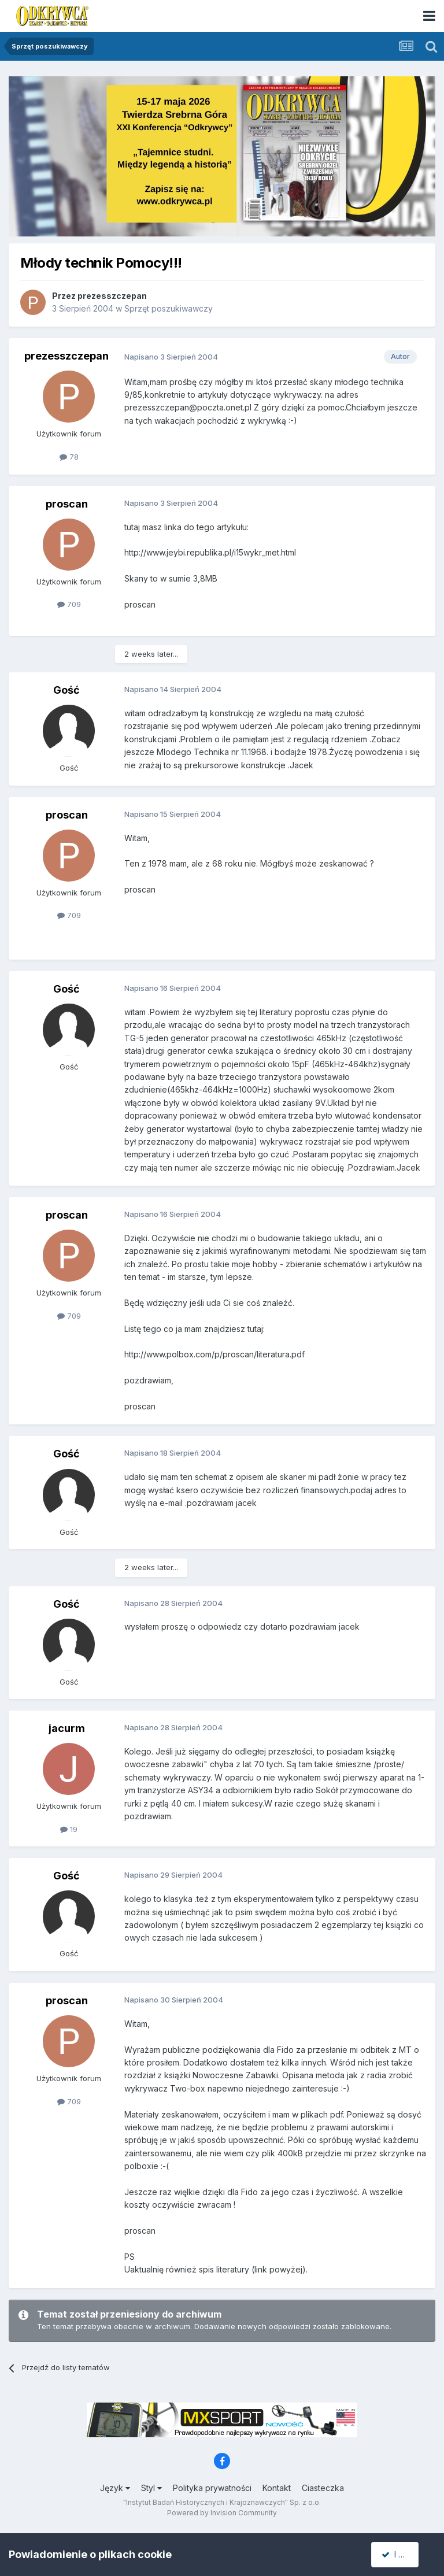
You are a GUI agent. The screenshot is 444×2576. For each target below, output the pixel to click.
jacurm (67, 1728)
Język (115, 2488)
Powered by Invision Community (222, 2512)
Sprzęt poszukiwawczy (168, 308)
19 (68, 1829)
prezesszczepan (112, 296)
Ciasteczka (323, 2488)
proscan (67, 504)
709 (69, 604)
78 (69, 456)
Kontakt (276, 2488)
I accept (401, 2554)
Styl (151, 2488)
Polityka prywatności (212, 2488)
